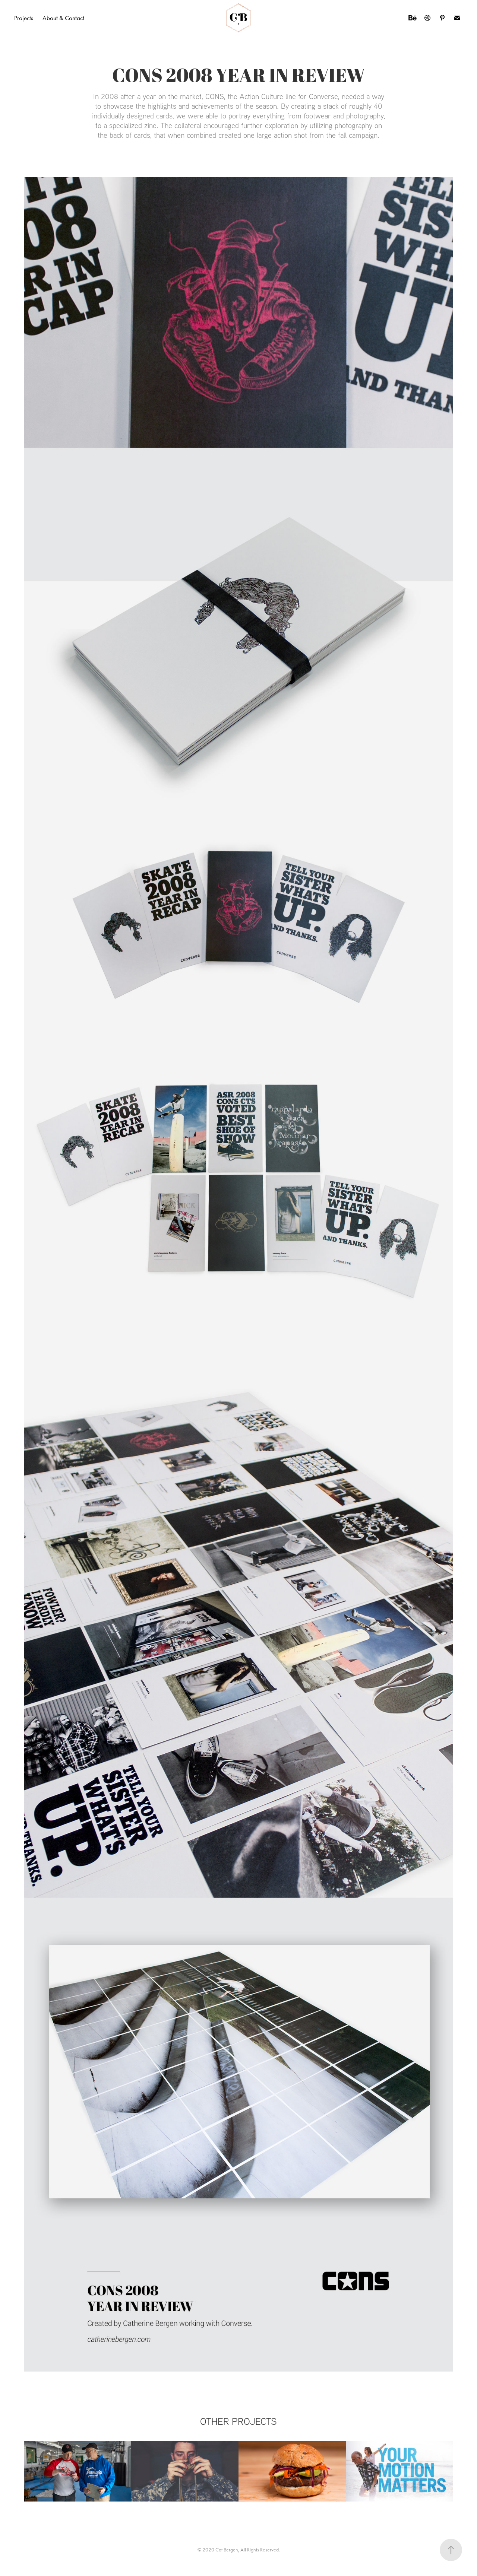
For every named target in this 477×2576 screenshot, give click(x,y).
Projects (23, 18)
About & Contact (63, 18)
